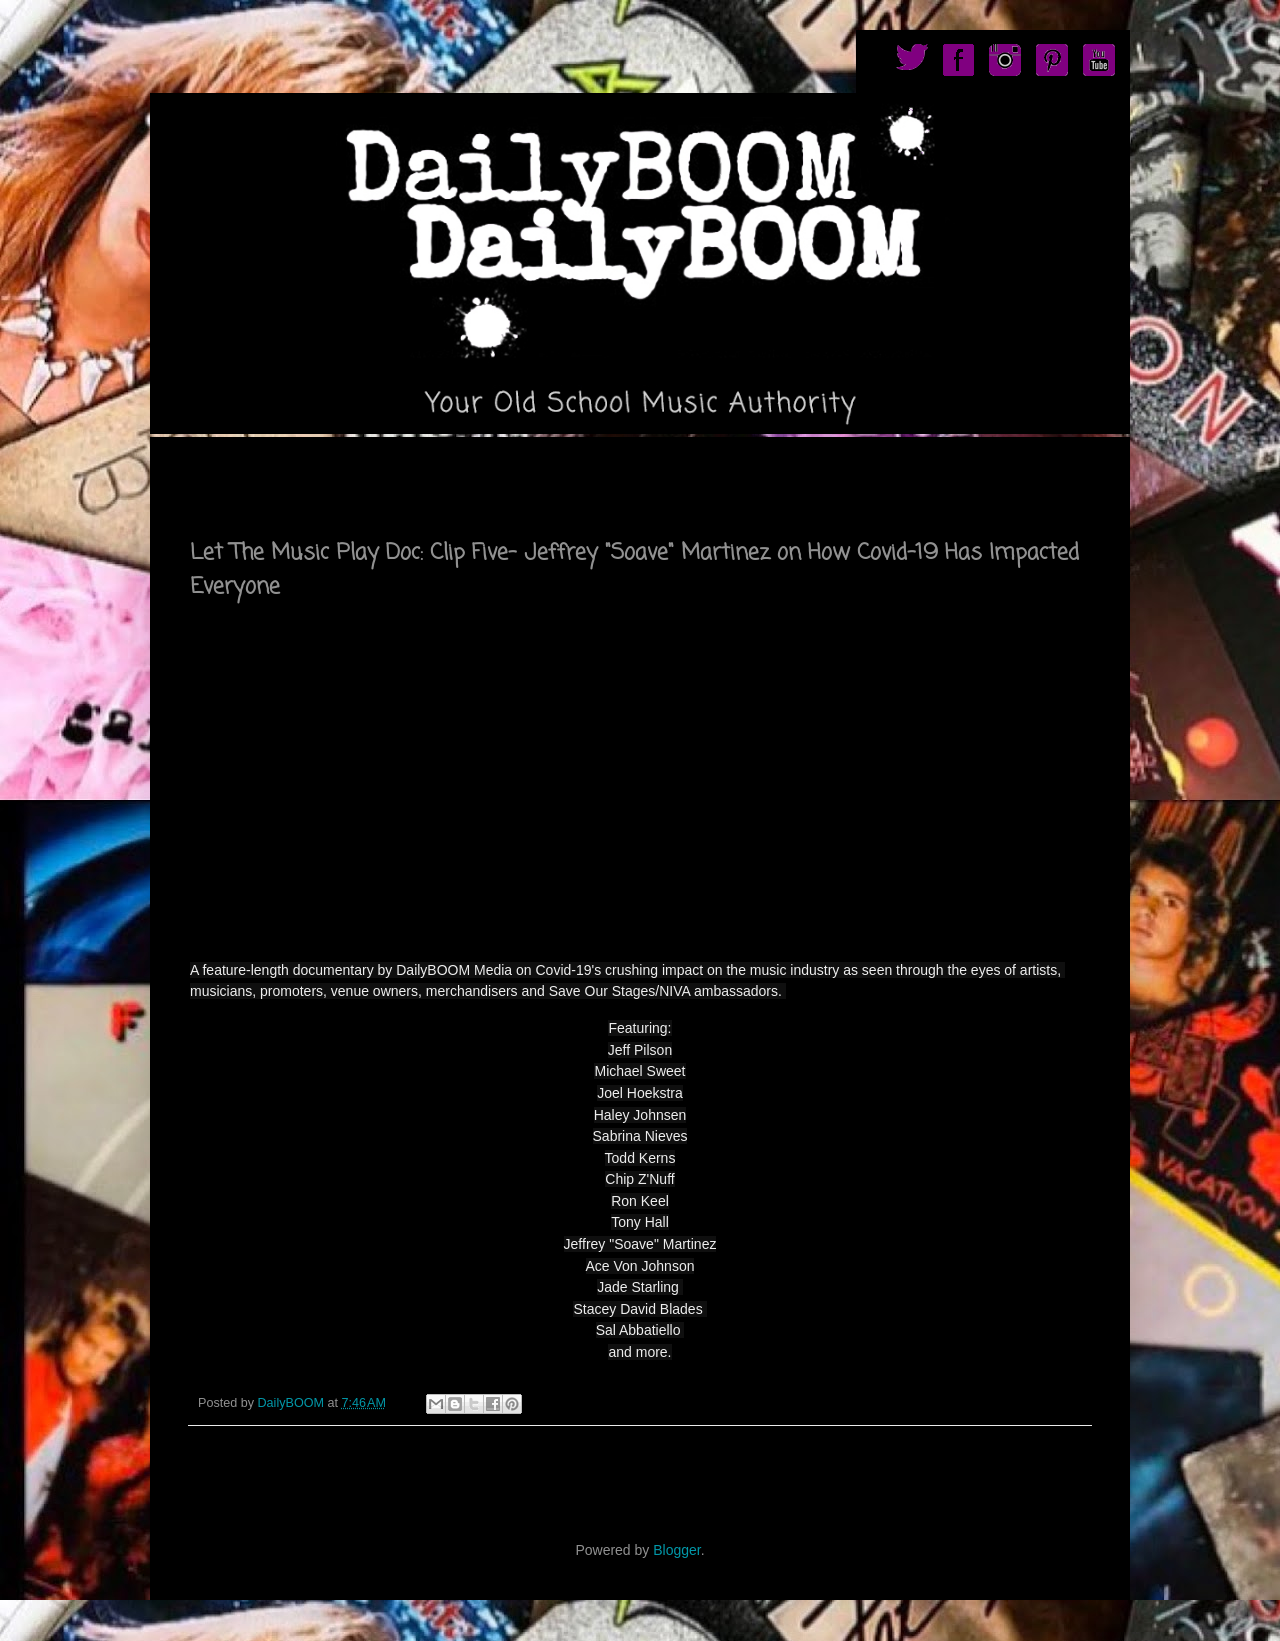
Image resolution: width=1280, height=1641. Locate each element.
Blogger (676, 1550)
